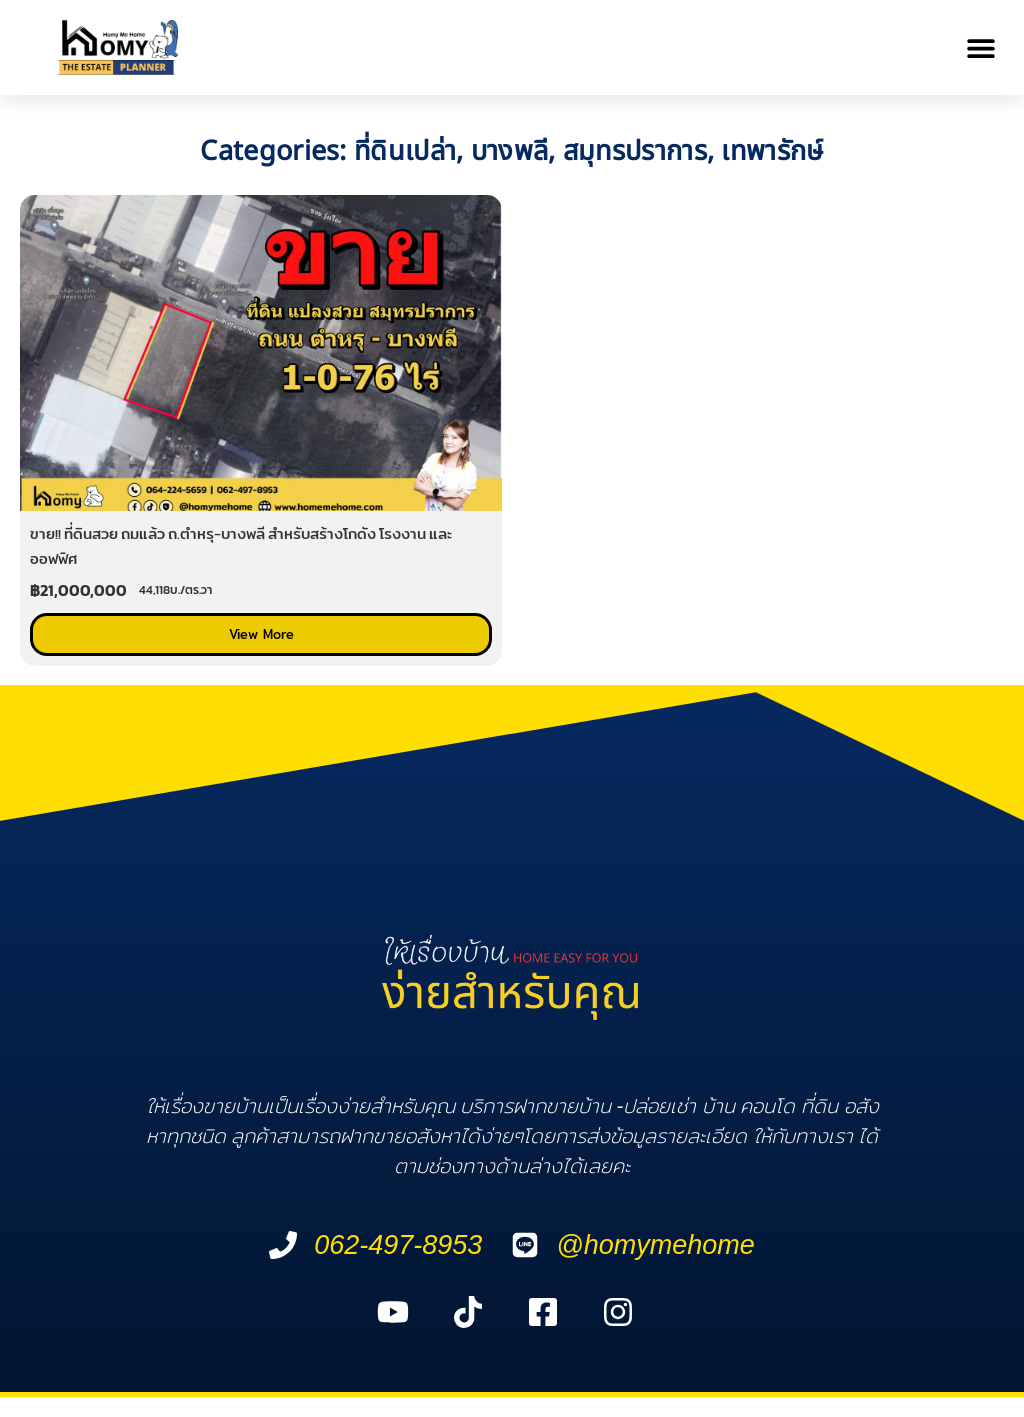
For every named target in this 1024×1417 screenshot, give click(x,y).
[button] (981, 47)
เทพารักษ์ (772, 151)
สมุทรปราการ (635, 151)
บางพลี (510, 151)
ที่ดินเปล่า (405, 151)
